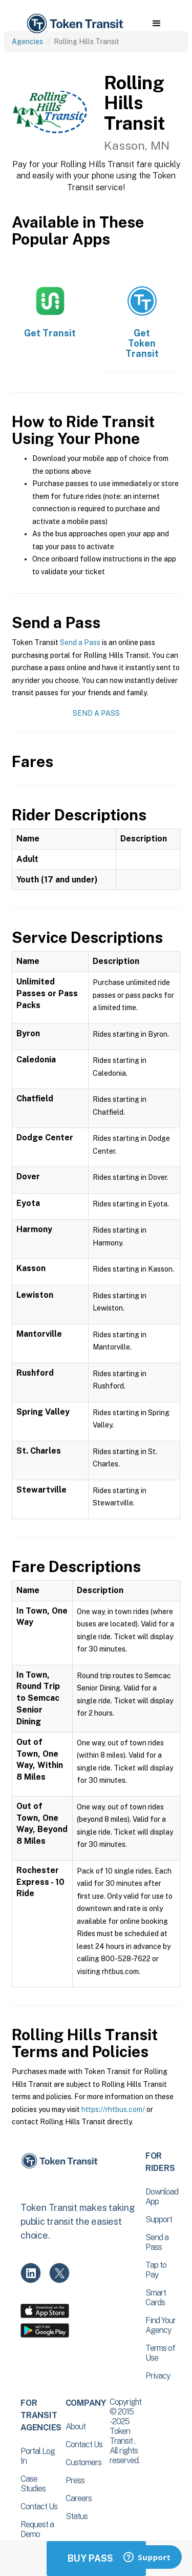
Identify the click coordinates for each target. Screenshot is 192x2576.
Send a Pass (80, 642)
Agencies (27, 41)
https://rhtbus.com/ (113, 2109)
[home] (74, 23)
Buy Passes (96, 2558)
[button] (156, 23)
